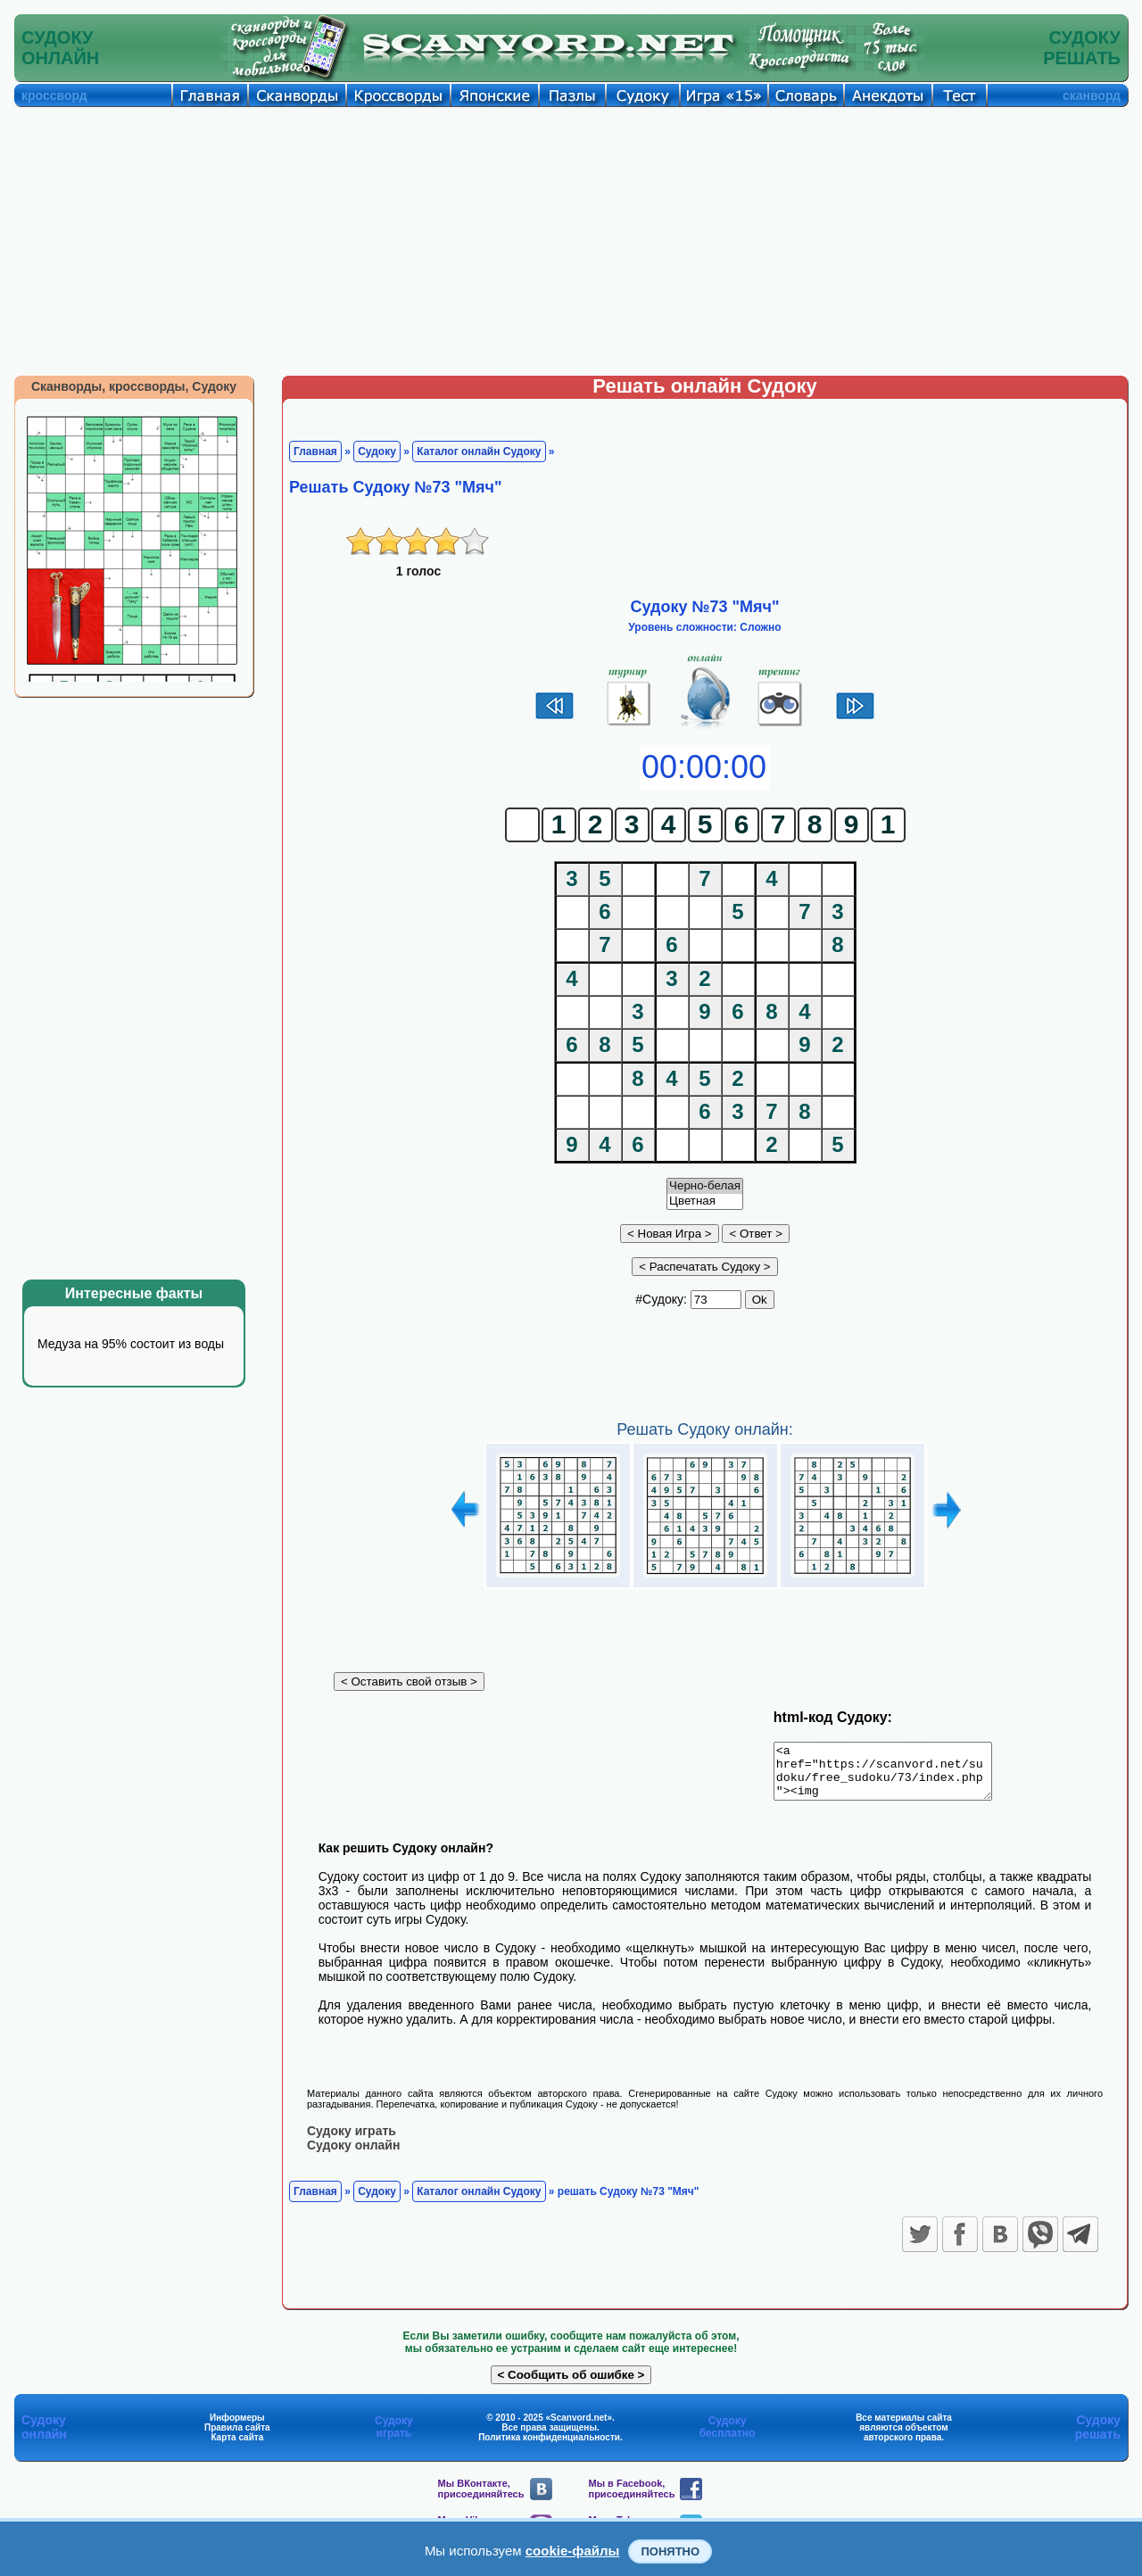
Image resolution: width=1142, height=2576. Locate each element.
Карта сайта (237, 2447)
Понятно (670, 2551)
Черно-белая (704, 1186)
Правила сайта (237, 2437)
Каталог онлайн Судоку (479, 451)
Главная (315, 451)
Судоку (377, 451)
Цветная (704, 1201)
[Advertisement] (571, 241)
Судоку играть (351, 2140)
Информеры (237, 2427)
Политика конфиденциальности (549, 2447)
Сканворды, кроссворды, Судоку (133, 386)
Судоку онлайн (353, 2155)
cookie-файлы (572, 2550)
